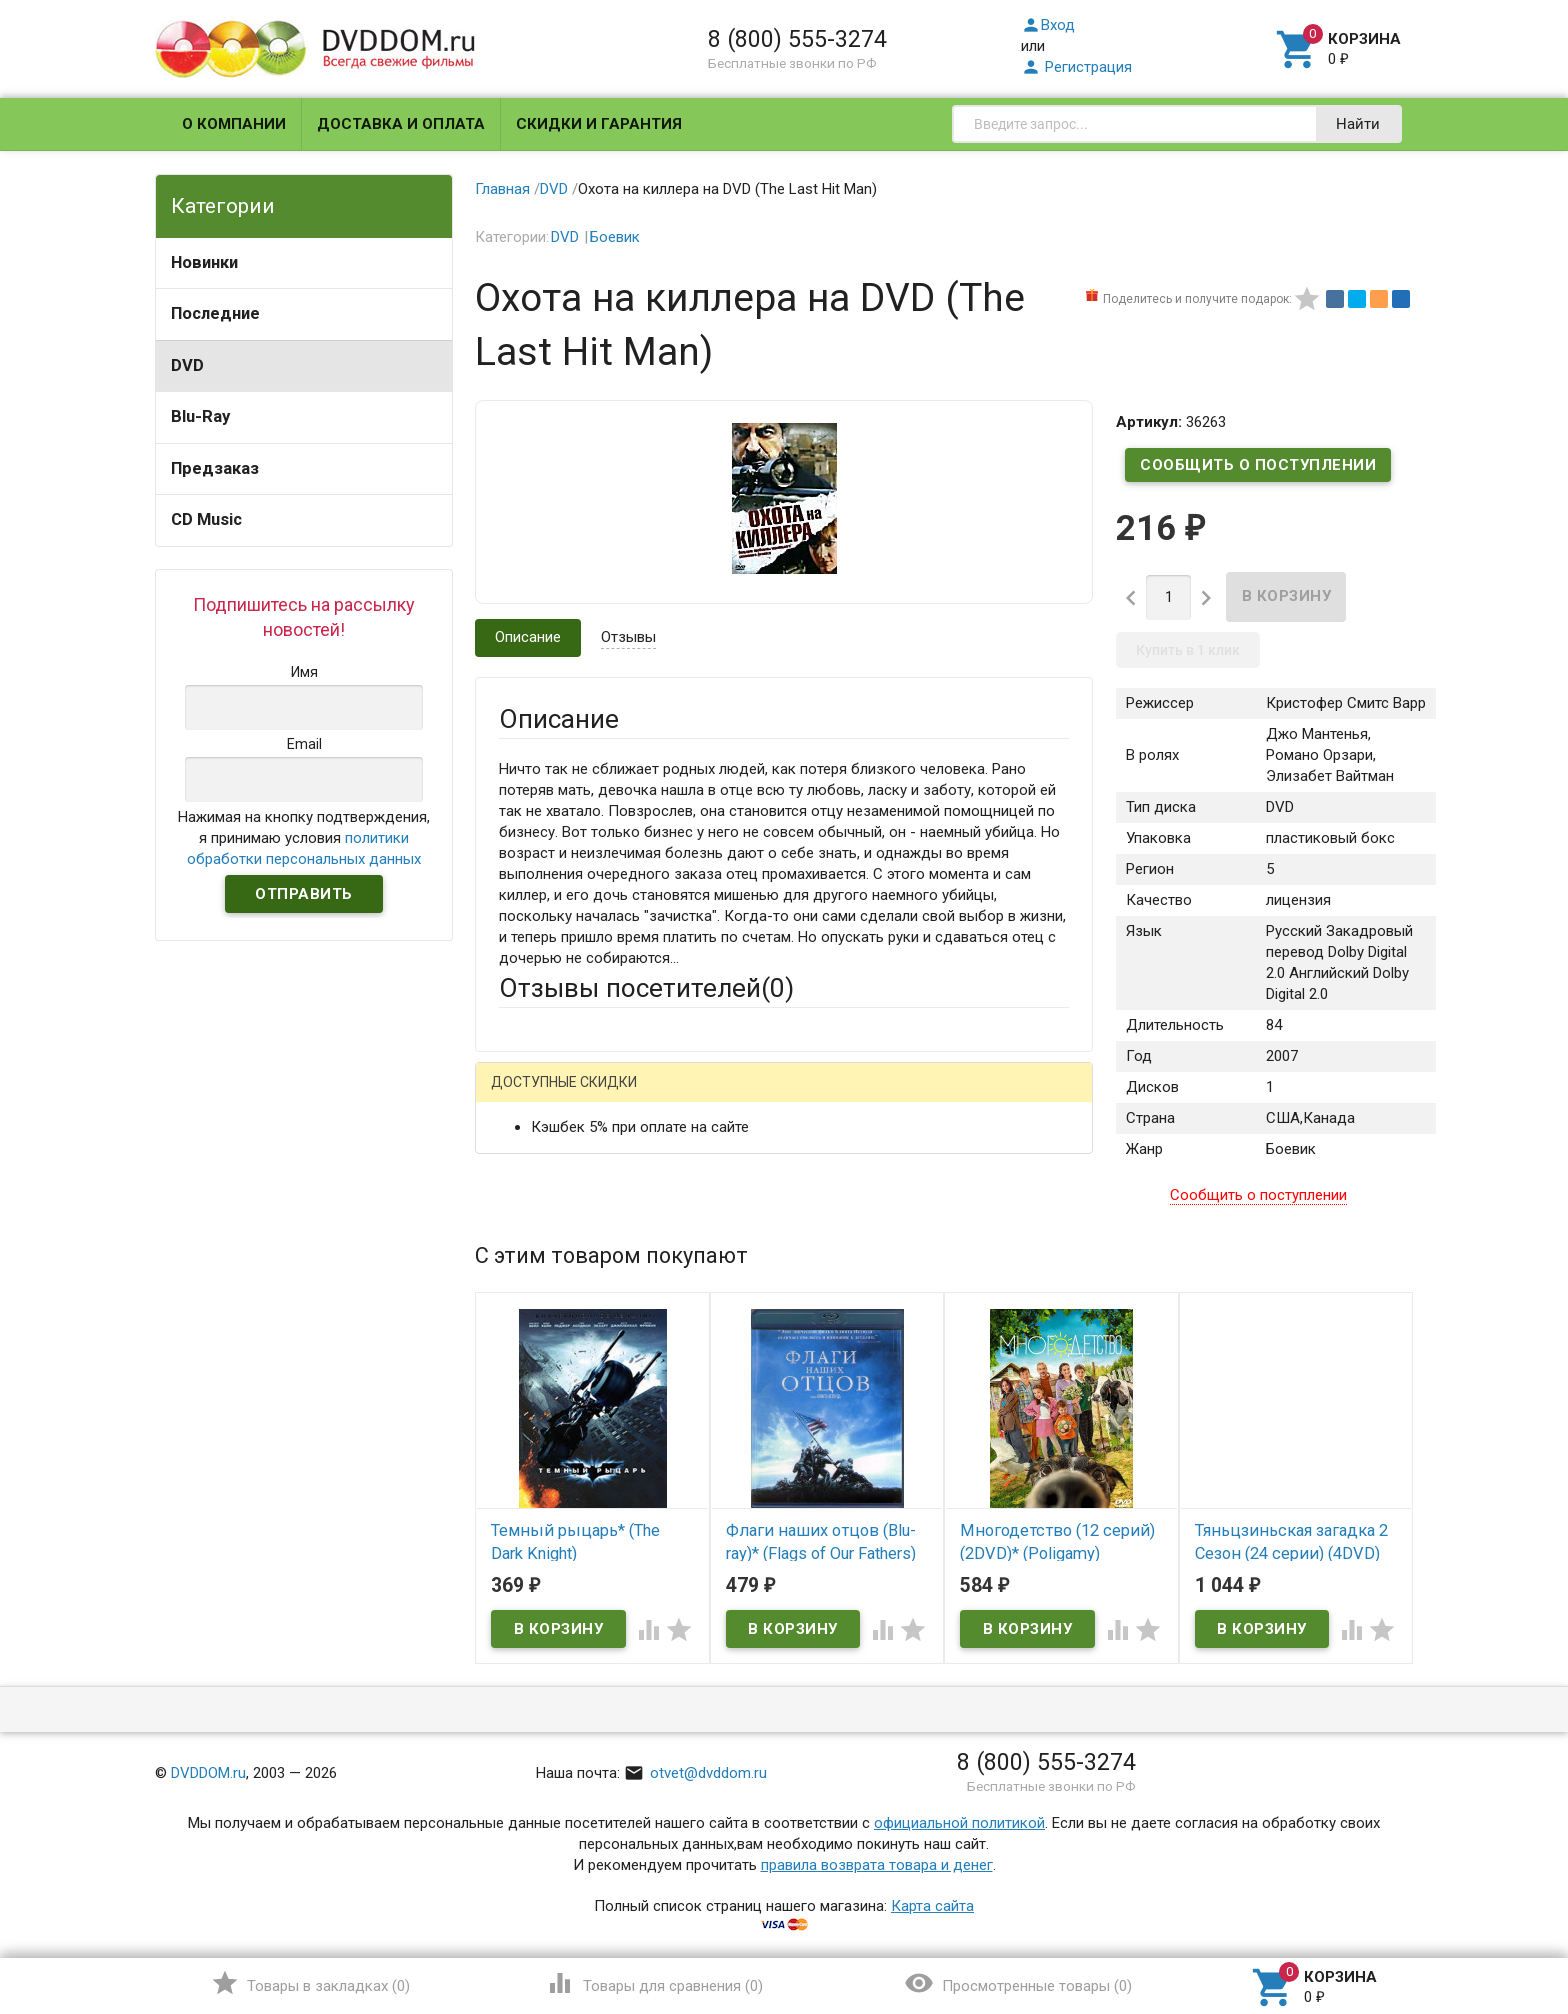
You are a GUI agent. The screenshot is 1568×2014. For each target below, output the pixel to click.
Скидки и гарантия (599, 124)
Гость (525, 1095)
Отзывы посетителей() (646, 988)
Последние (215, 313)
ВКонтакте (748, 1097)
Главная (502, 189)
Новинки (204, 262)
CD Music (206, 519)
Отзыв (521, 1387)
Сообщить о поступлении (1258, 465)
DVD (187, 365)
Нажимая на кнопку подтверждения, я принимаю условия (304, 838)
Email (516, 1222)
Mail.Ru (627, 1097)
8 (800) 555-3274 (797, 39)
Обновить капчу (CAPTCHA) (752, 1626)
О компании (234, 124)
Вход (1048, 25)
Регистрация (1076, 67)
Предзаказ (215, 468)
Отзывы (628, 637)
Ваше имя (532, 1167)
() (310, 1983)
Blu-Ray (200, 416)
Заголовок (536, 1298)
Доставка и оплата (401, 124)
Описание (528, 637)
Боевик (615, 237)
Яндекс (872, 1097)
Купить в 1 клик (1188, 650)
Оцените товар (549, 1353)
